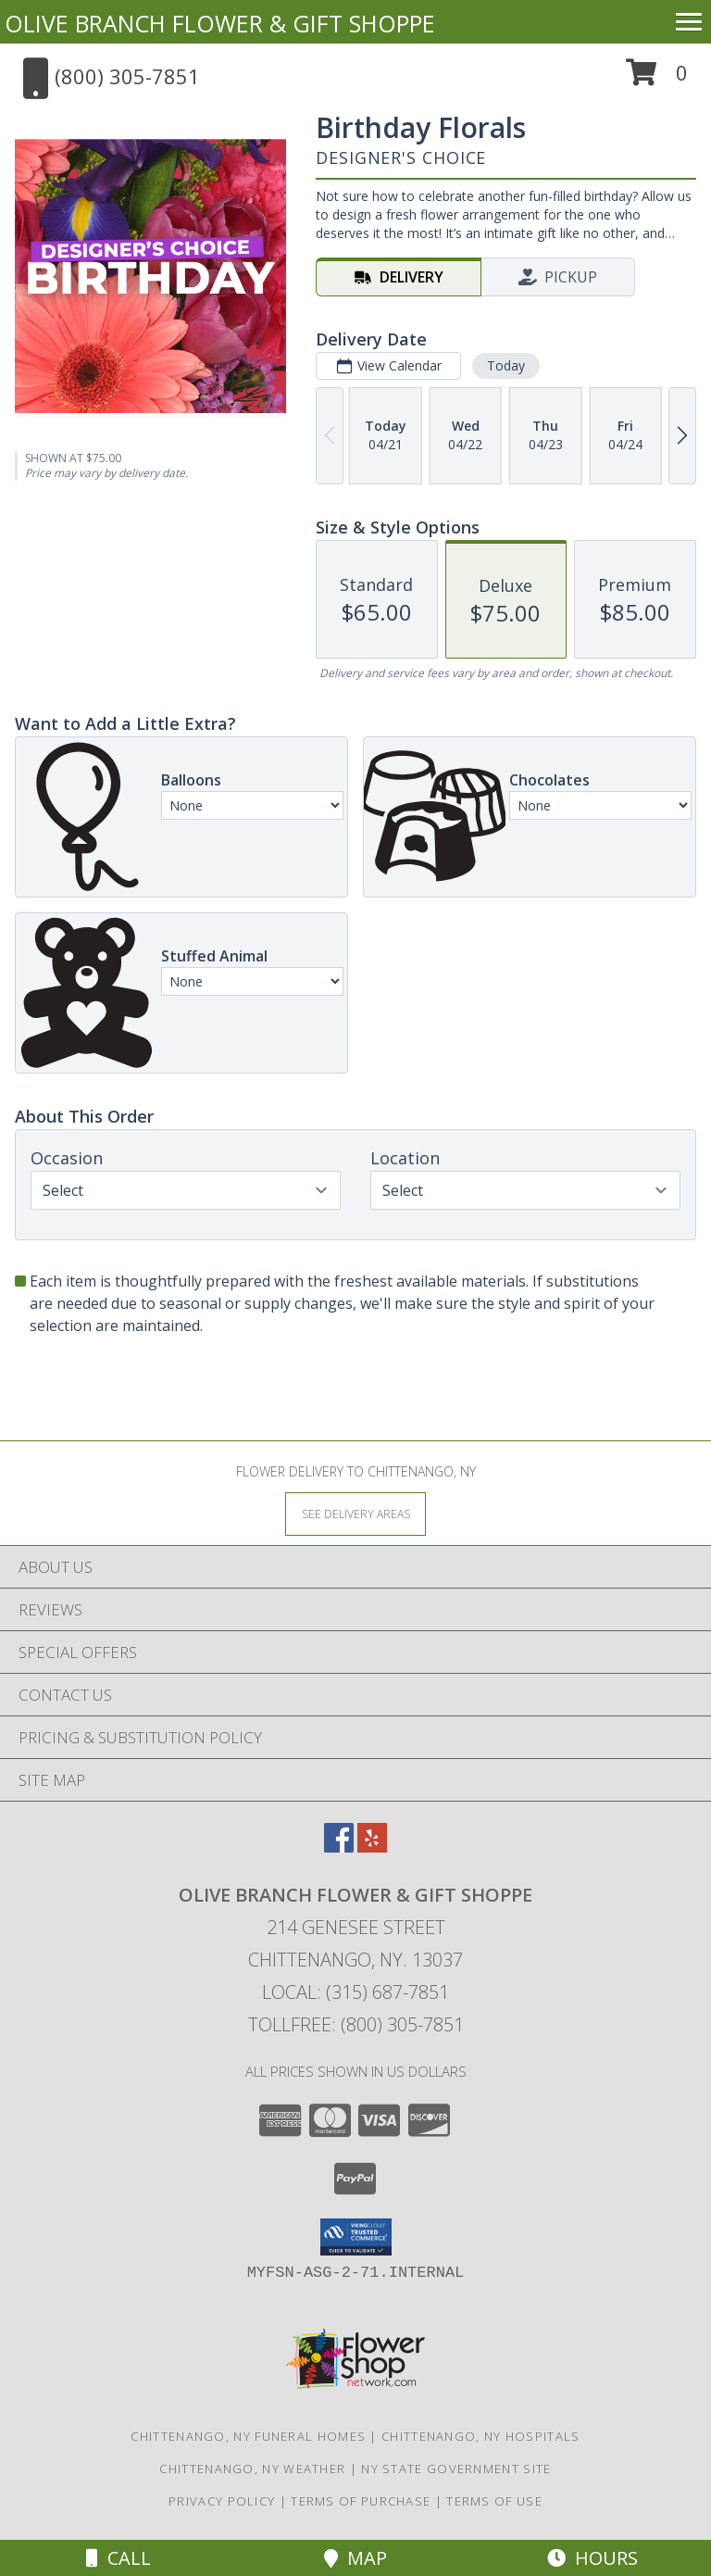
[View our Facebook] (339, 1846)
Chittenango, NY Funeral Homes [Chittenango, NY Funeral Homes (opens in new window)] (248, 2436)
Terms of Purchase (360, 2501)
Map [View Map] (355, 2557)
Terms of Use (494, 2501)
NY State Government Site (456, 2468)
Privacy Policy (221, 2501)
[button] (657, 79)
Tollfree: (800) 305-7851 (356, 2024)
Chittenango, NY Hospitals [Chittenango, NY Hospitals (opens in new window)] (480, 2436)
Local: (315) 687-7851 (355, 1991)
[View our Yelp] (372, 1846)
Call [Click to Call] (118, 2557)
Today (506, 365)
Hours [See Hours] (592, 2557)
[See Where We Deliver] (355, 1513)
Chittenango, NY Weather (252, 2468)
